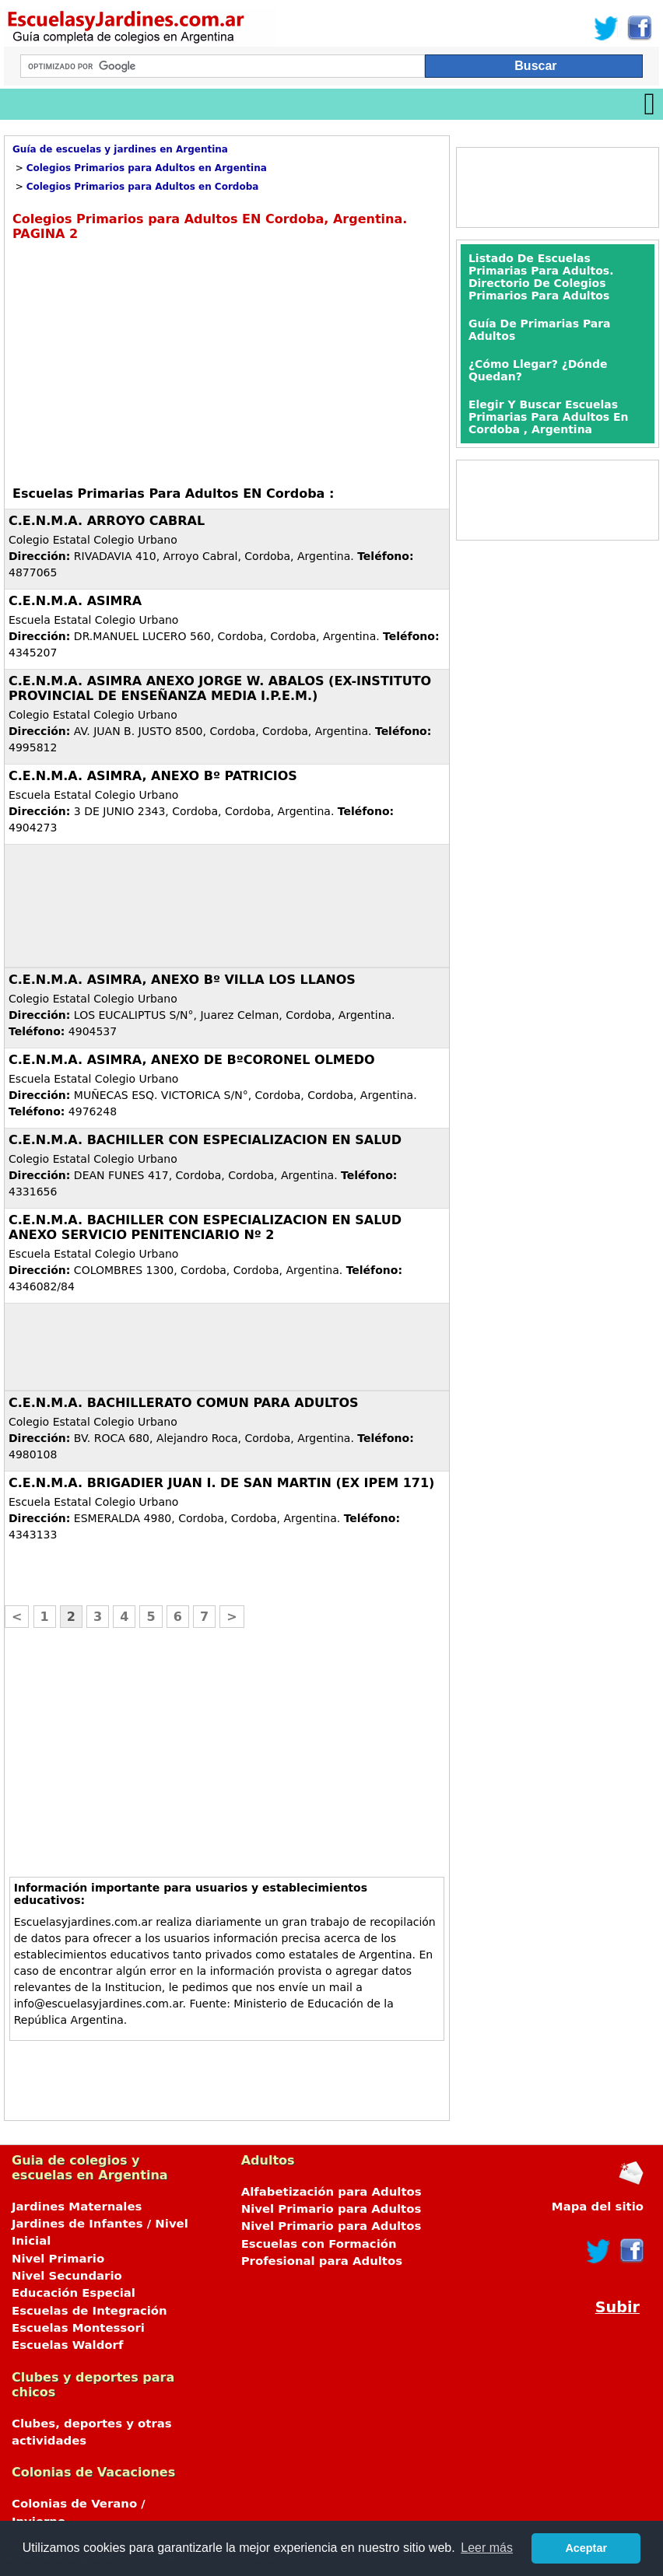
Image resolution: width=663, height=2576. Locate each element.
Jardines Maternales (77, 2207)
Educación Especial (73, 2293)
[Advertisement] (143, 362)
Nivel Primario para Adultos (331, 2209)
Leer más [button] (487, 2547)
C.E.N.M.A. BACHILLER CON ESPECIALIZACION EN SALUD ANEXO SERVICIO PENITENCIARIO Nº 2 (205, 1227)
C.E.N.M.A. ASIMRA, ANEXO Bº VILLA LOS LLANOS (182, 979)
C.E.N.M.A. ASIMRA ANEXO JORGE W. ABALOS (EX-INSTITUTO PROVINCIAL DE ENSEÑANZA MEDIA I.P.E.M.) (220, 688)
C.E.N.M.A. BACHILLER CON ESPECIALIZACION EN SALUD (205, 1139)
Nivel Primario (58, 2259)
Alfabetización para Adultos (331, 2192)
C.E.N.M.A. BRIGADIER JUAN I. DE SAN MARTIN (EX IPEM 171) (221, 1482)
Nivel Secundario (67, 2276)
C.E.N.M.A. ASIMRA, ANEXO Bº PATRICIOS (153, 775)
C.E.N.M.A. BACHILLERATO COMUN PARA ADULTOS (184, 1402)
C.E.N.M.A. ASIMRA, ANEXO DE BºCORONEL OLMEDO (192, 1059)
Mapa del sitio (598, 2207)
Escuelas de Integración (89, 2311)
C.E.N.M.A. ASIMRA (75, 600)
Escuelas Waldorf (67, 2345)
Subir (617, 2307)
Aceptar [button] (586, 2548)
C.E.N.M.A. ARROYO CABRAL (107, 520)
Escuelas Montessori (78, 2328)
